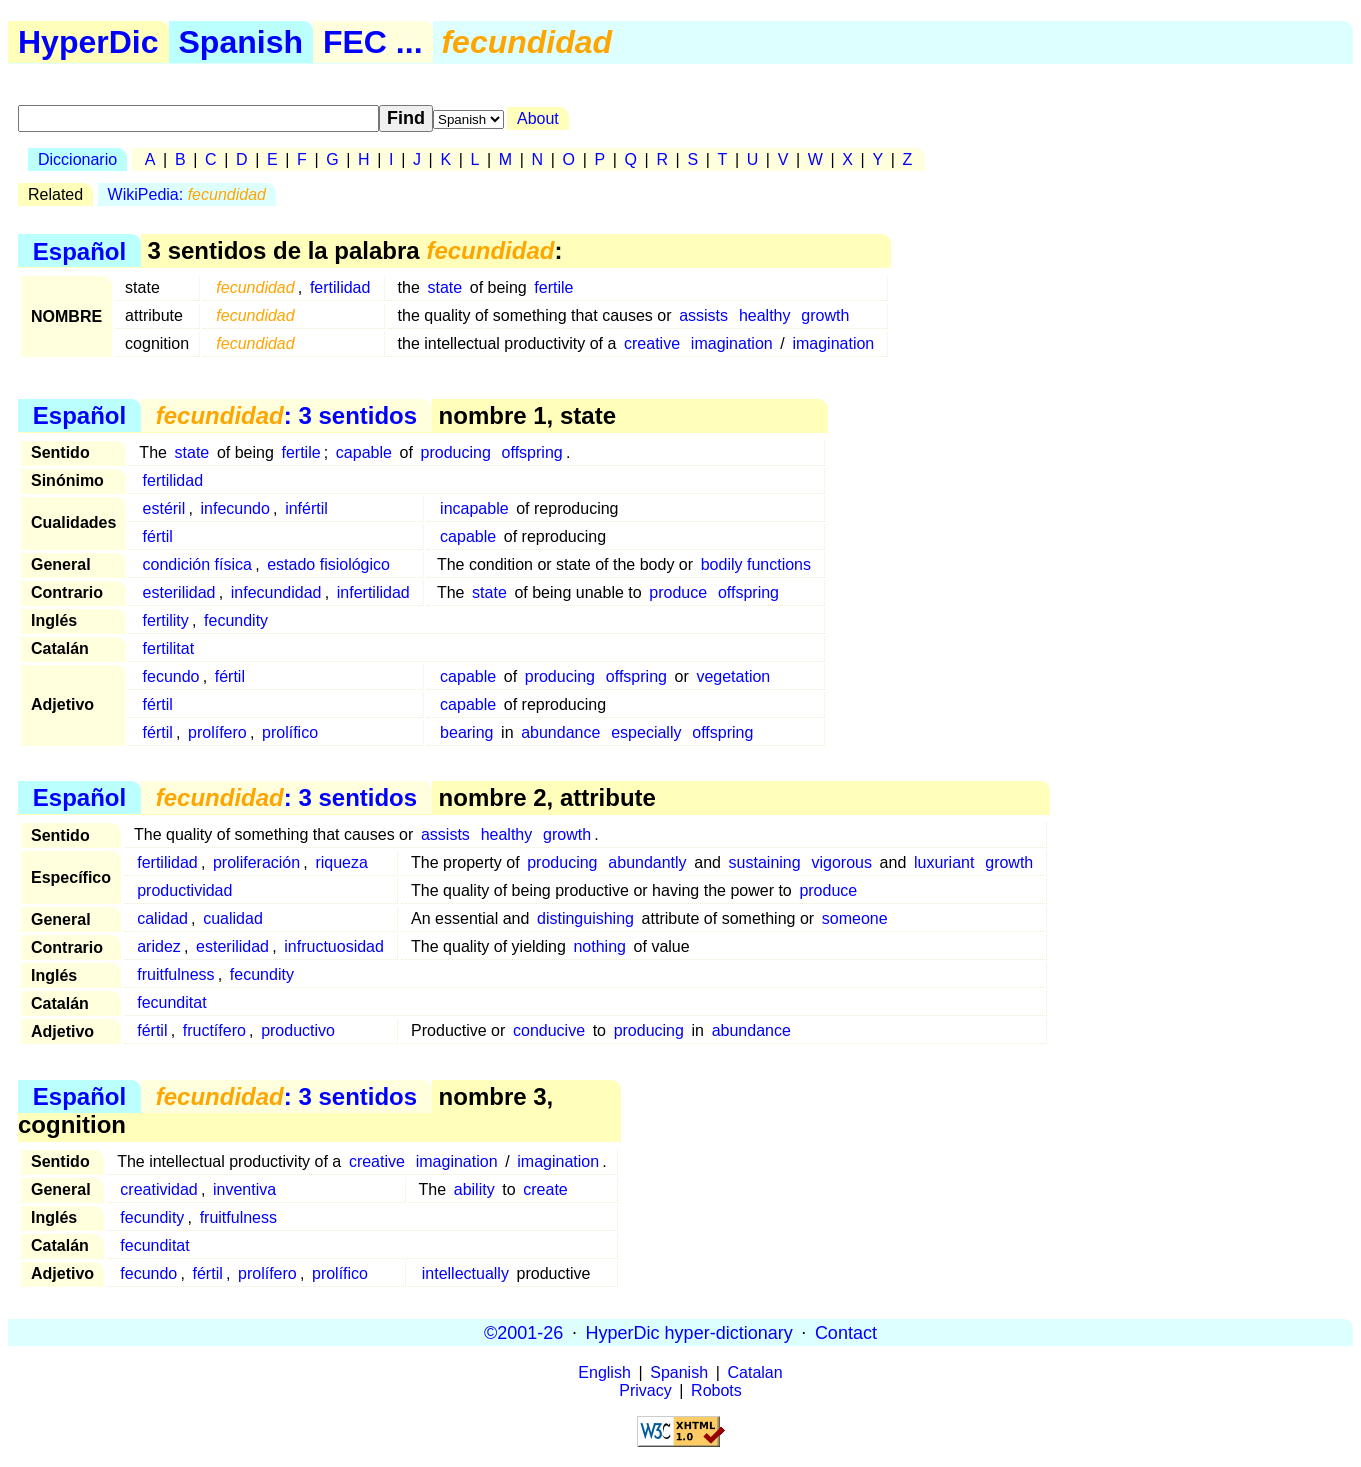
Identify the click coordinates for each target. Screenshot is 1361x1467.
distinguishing (585, 918)
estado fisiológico (328, 564)
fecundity (236, 620)
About (538, 118)
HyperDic (88, 42)
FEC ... (373, 42)
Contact (846, 1332)
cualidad (233, 918)
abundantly (647, 862)
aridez (159, 946)
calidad (162, 918)
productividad (184, 890)
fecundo (171, 676)
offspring (532, 452)
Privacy (645, 1390)
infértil (306, 508)
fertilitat (169, 648)
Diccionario (77, 159)
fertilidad (340, 287)
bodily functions (756, 564)
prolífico (290, 732)
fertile (553, 287)
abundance (560, 732)
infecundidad (276, 592)
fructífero (214, 1030)
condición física (197, 564)
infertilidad (373, 592)
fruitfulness (175, 974)
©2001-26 (523, 1332)
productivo (298, 1030)
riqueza (341, 862)
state (444, 287)
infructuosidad (334, 946)
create (545, 1189)
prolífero (217, 732)
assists (703, 315)
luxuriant (944, 862)
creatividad (158, 1189)
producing (456, 452)
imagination (732, 343)
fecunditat (171, 1002)
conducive (549, 1030)
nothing (599, 946)
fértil (158, 536)
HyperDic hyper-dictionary (689, 1332)
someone (855, 918)
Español (79, 250)
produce (678, 592)
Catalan (755, 1372)
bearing (466, 732)
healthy (765, 315)
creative (652, 343)
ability (474, 1189)
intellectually (465, 1273)
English (604, 1372)
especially (646, 732)
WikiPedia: (187, 194)
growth (825, 315)
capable (364, 452)
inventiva (244, 1189)
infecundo (235, 508)
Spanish (241, 42)
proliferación (256, 862)
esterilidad (179, 592)
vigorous (841, 862)
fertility (166, 620)
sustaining (765, 862)
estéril (164, 508)
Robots (716, 1390)
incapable (474, 508)
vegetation (733, 676)
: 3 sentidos (286, 415)
